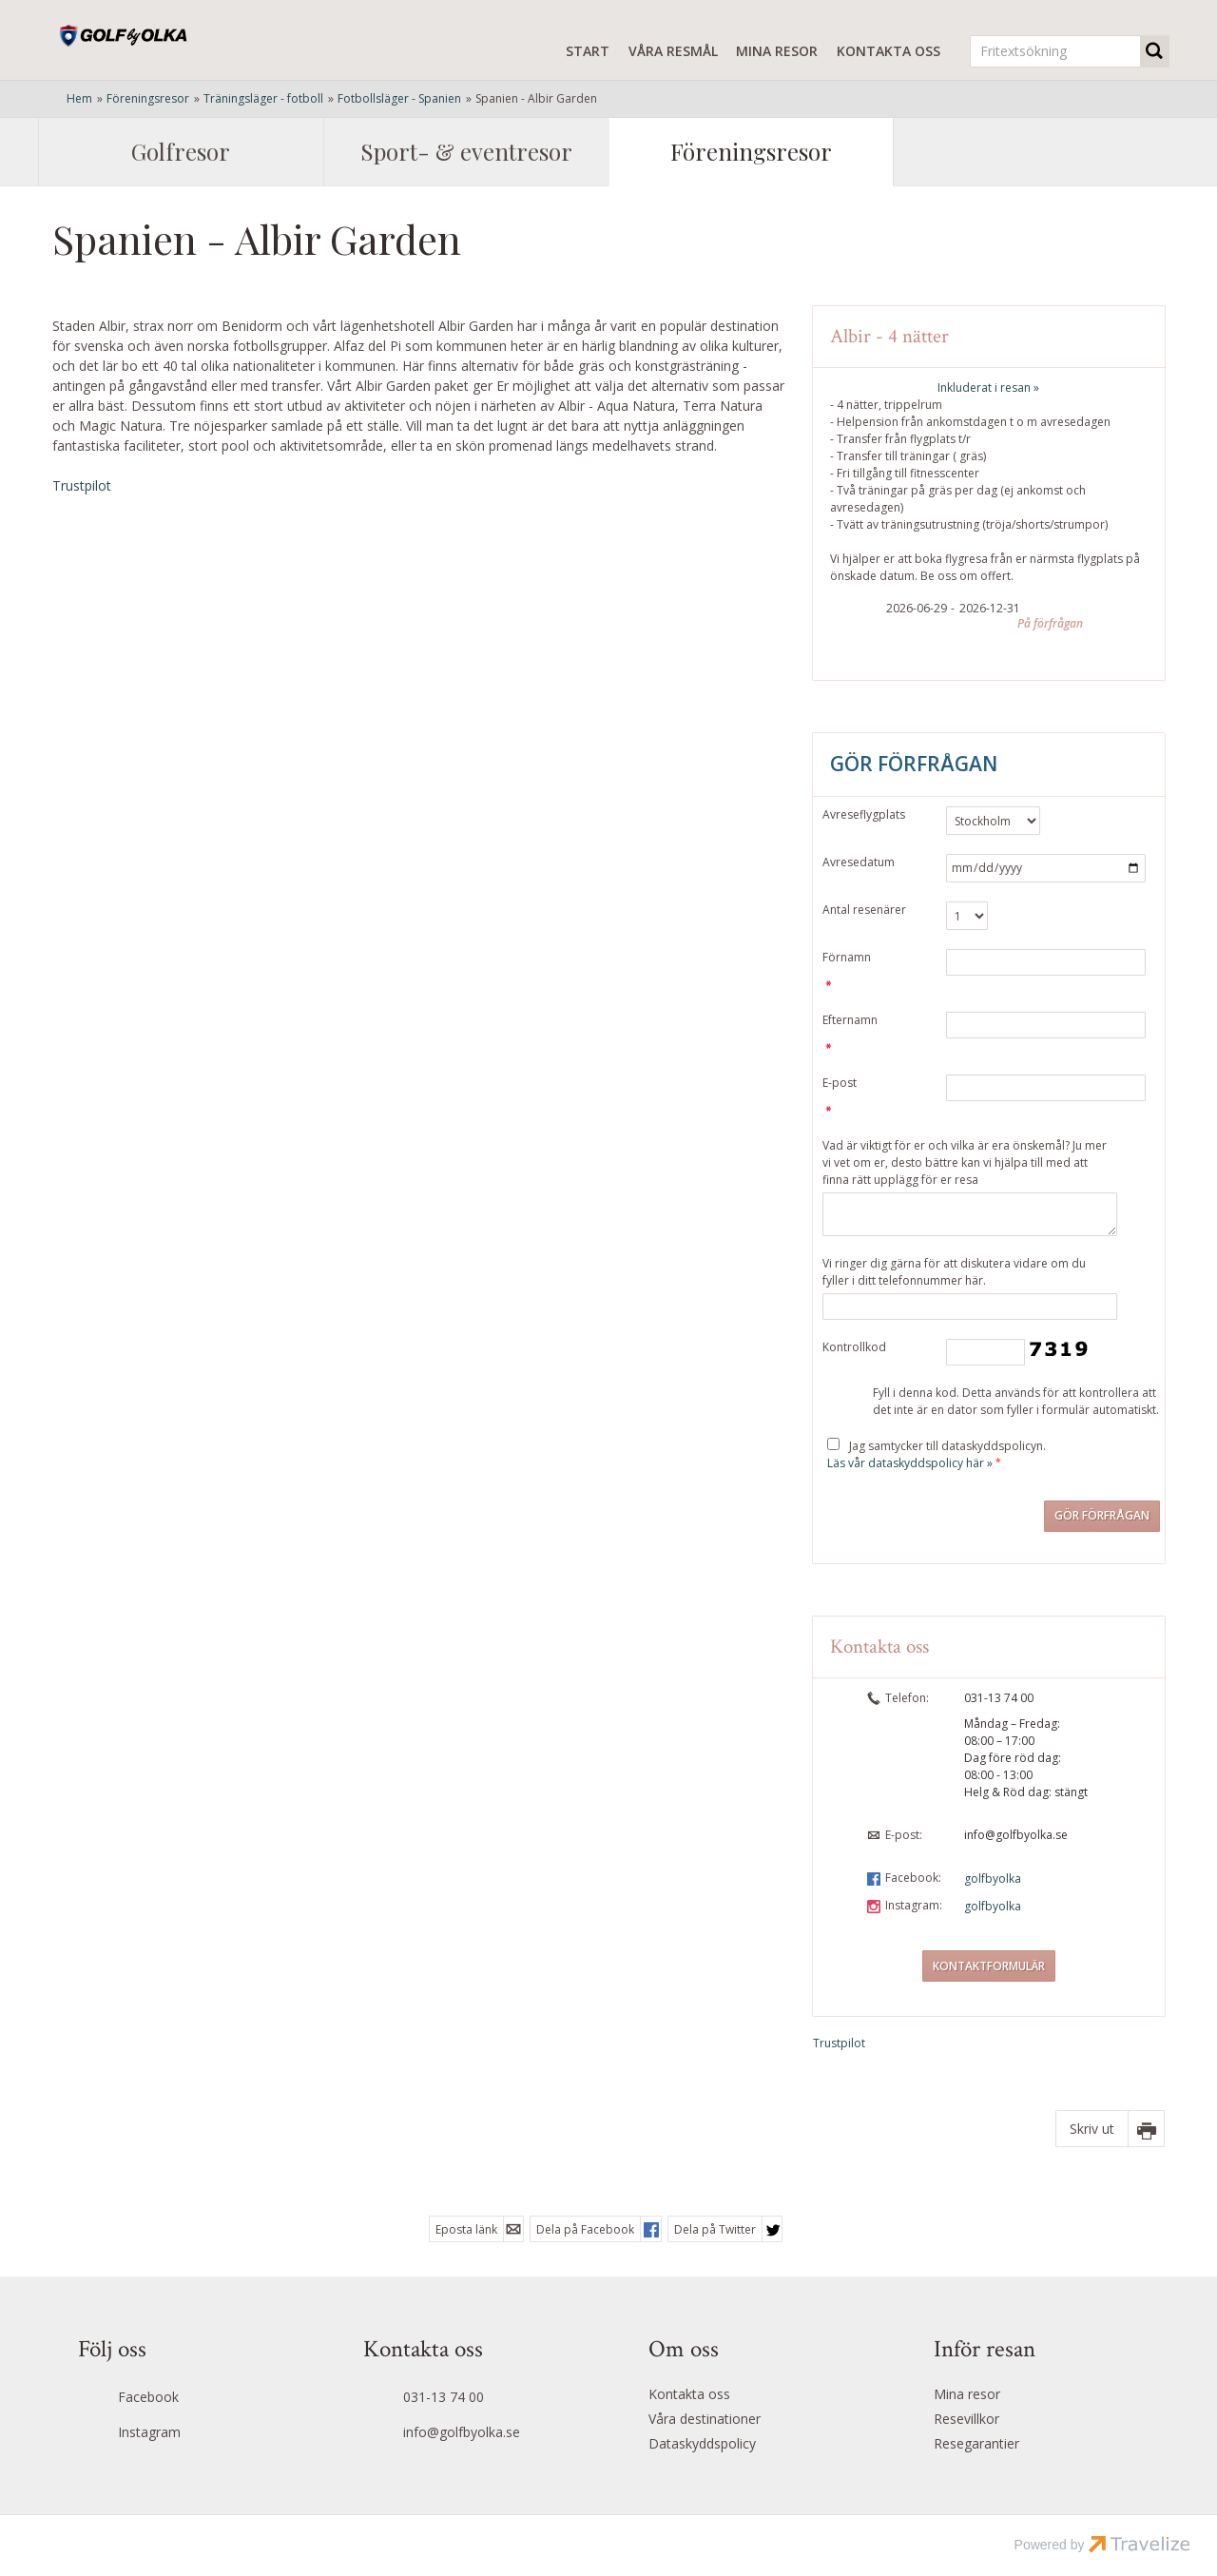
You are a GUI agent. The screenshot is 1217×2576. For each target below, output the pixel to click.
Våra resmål (673, 51)
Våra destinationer (704, 2419)
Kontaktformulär (989, 1966)
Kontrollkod (854, 1347)
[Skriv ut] (1110, 2128)
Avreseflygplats (863, 814)
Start (587, 51)
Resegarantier (976, 2443)
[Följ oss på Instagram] (181, 2434)
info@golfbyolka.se (1016, 1835)
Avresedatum (858, 862)
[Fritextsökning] (1055, 51)
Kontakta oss (888, 51)
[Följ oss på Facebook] (181, 2399)
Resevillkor (966, 2419)
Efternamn (850, 1020)
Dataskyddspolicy (702, 2443)
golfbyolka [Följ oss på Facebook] (992, 1878)
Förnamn (846, 957)
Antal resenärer (864, 909)
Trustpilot (81, 485)
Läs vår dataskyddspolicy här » (910, 1463)
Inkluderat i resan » (988, 387)
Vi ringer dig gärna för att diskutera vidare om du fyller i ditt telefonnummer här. (954, 1271)
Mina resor (777, 51)
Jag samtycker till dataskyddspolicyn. (936, 1454)
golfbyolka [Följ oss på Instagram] (992, 1906)
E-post (839, 1083)
